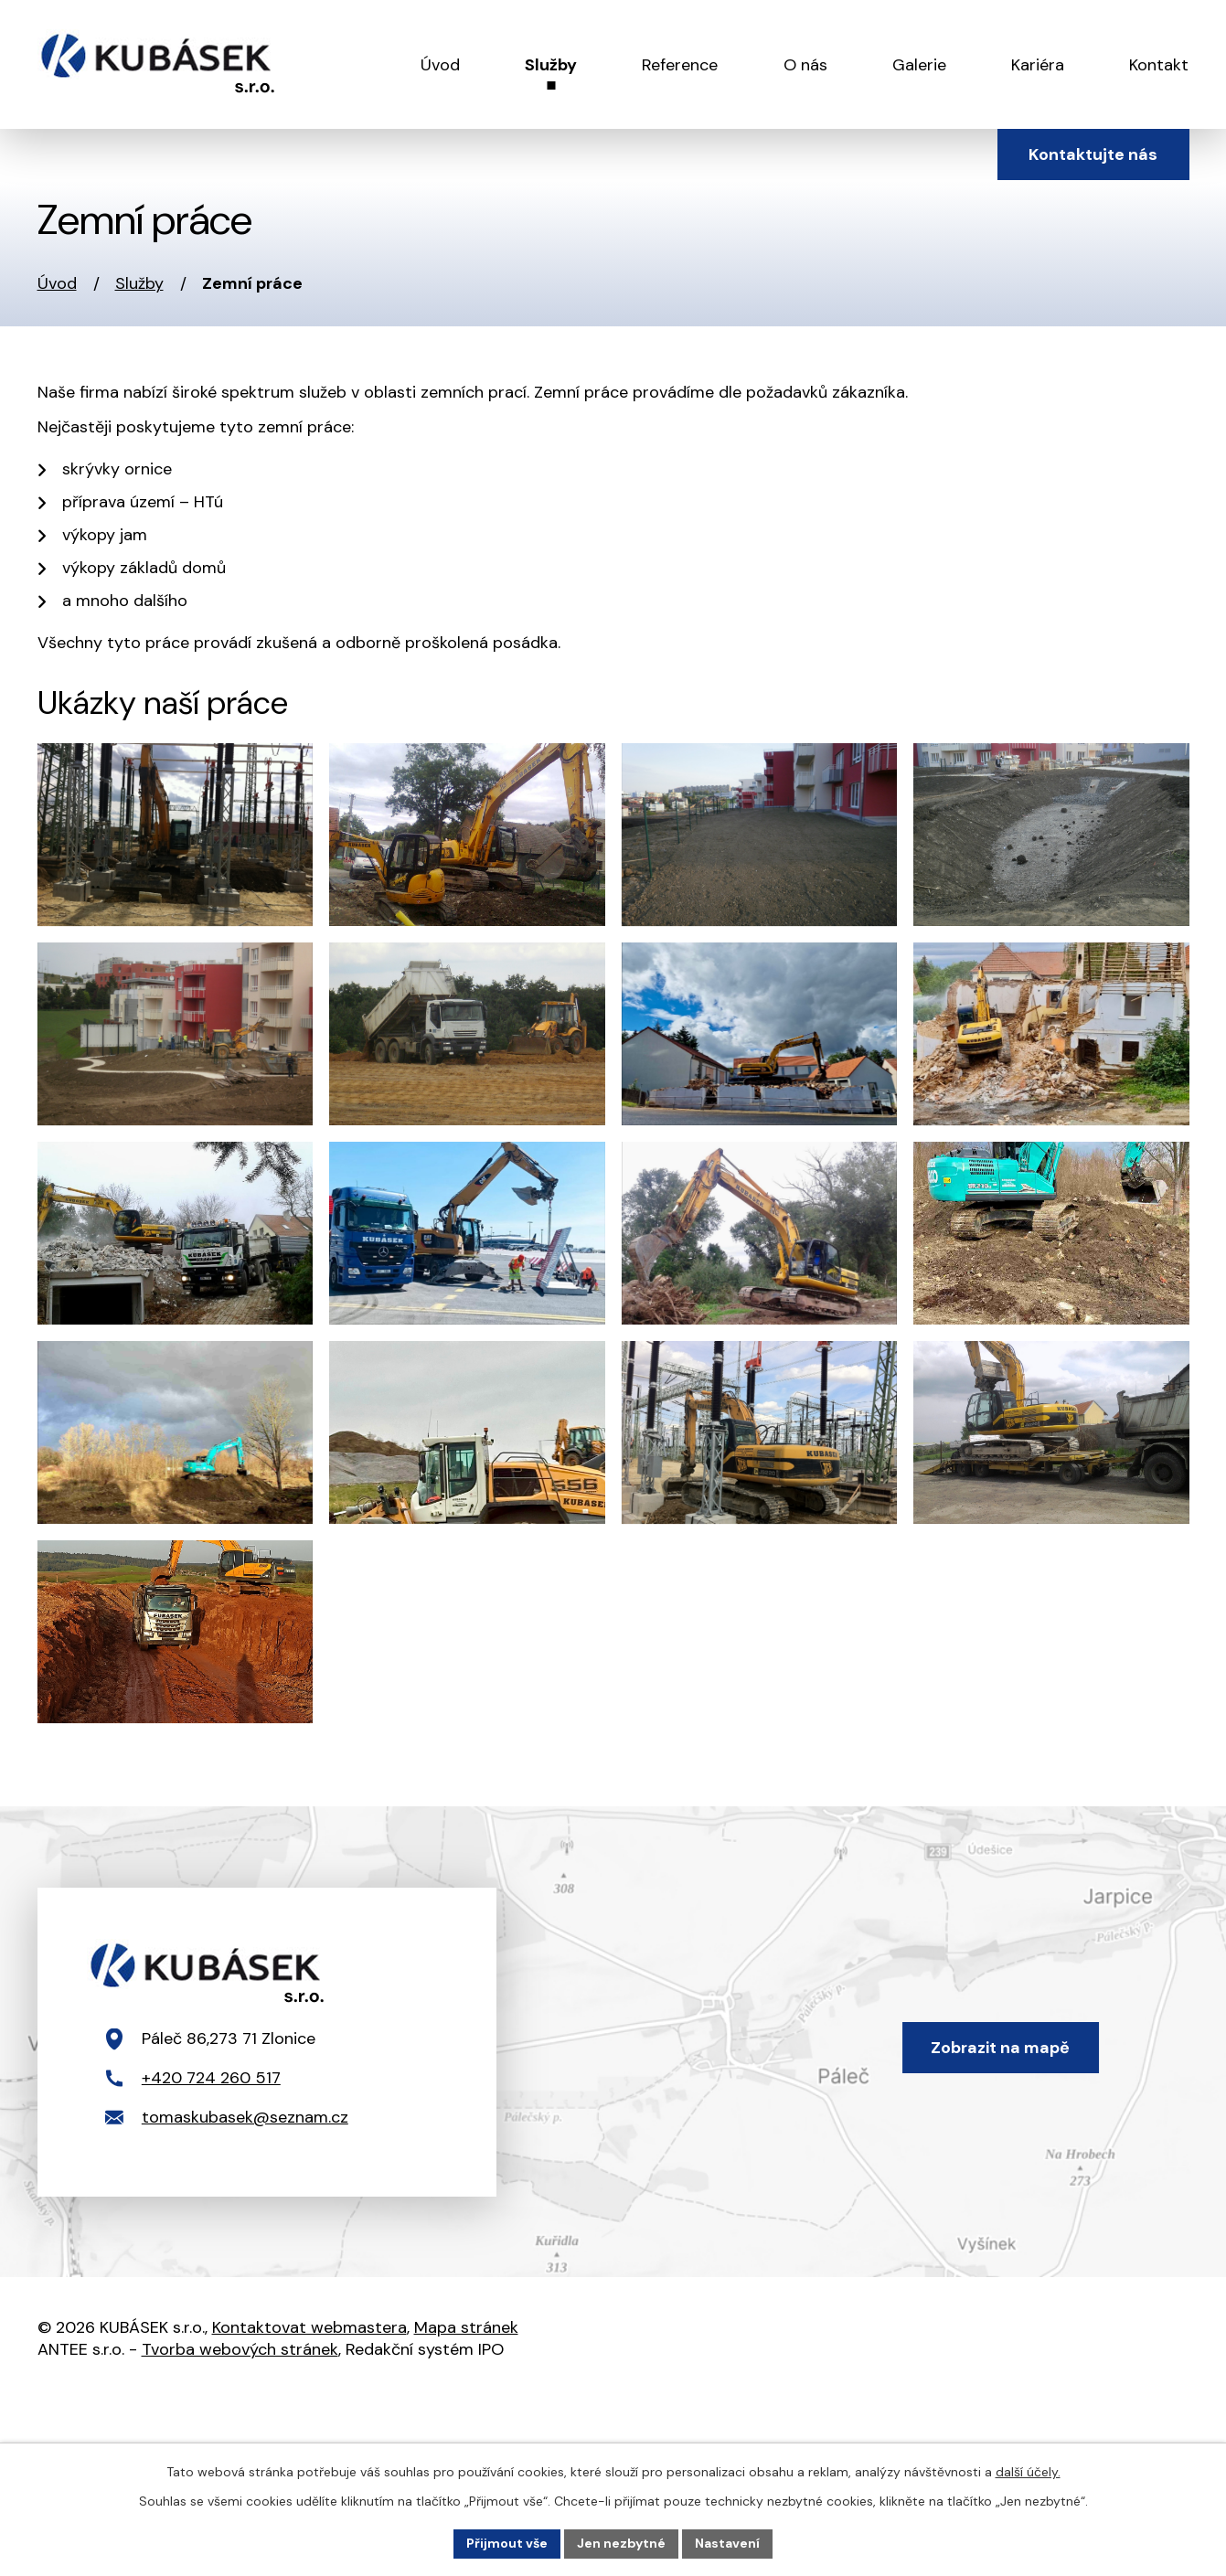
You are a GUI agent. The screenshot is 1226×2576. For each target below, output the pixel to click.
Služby (139, 283)
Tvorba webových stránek (240, 2349)
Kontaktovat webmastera (309, 2327)
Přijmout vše (507, 2543)
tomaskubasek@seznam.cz (245, 2117)
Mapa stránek (466, 2327)
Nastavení (727, 2543)
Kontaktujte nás (1093, 154)
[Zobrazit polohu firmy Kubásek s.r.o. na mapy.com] (613, 2041)
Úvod (57, 283)
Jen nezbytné (621, 2543)
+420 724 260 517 (211, 2078)
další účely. (1028, 2472)
